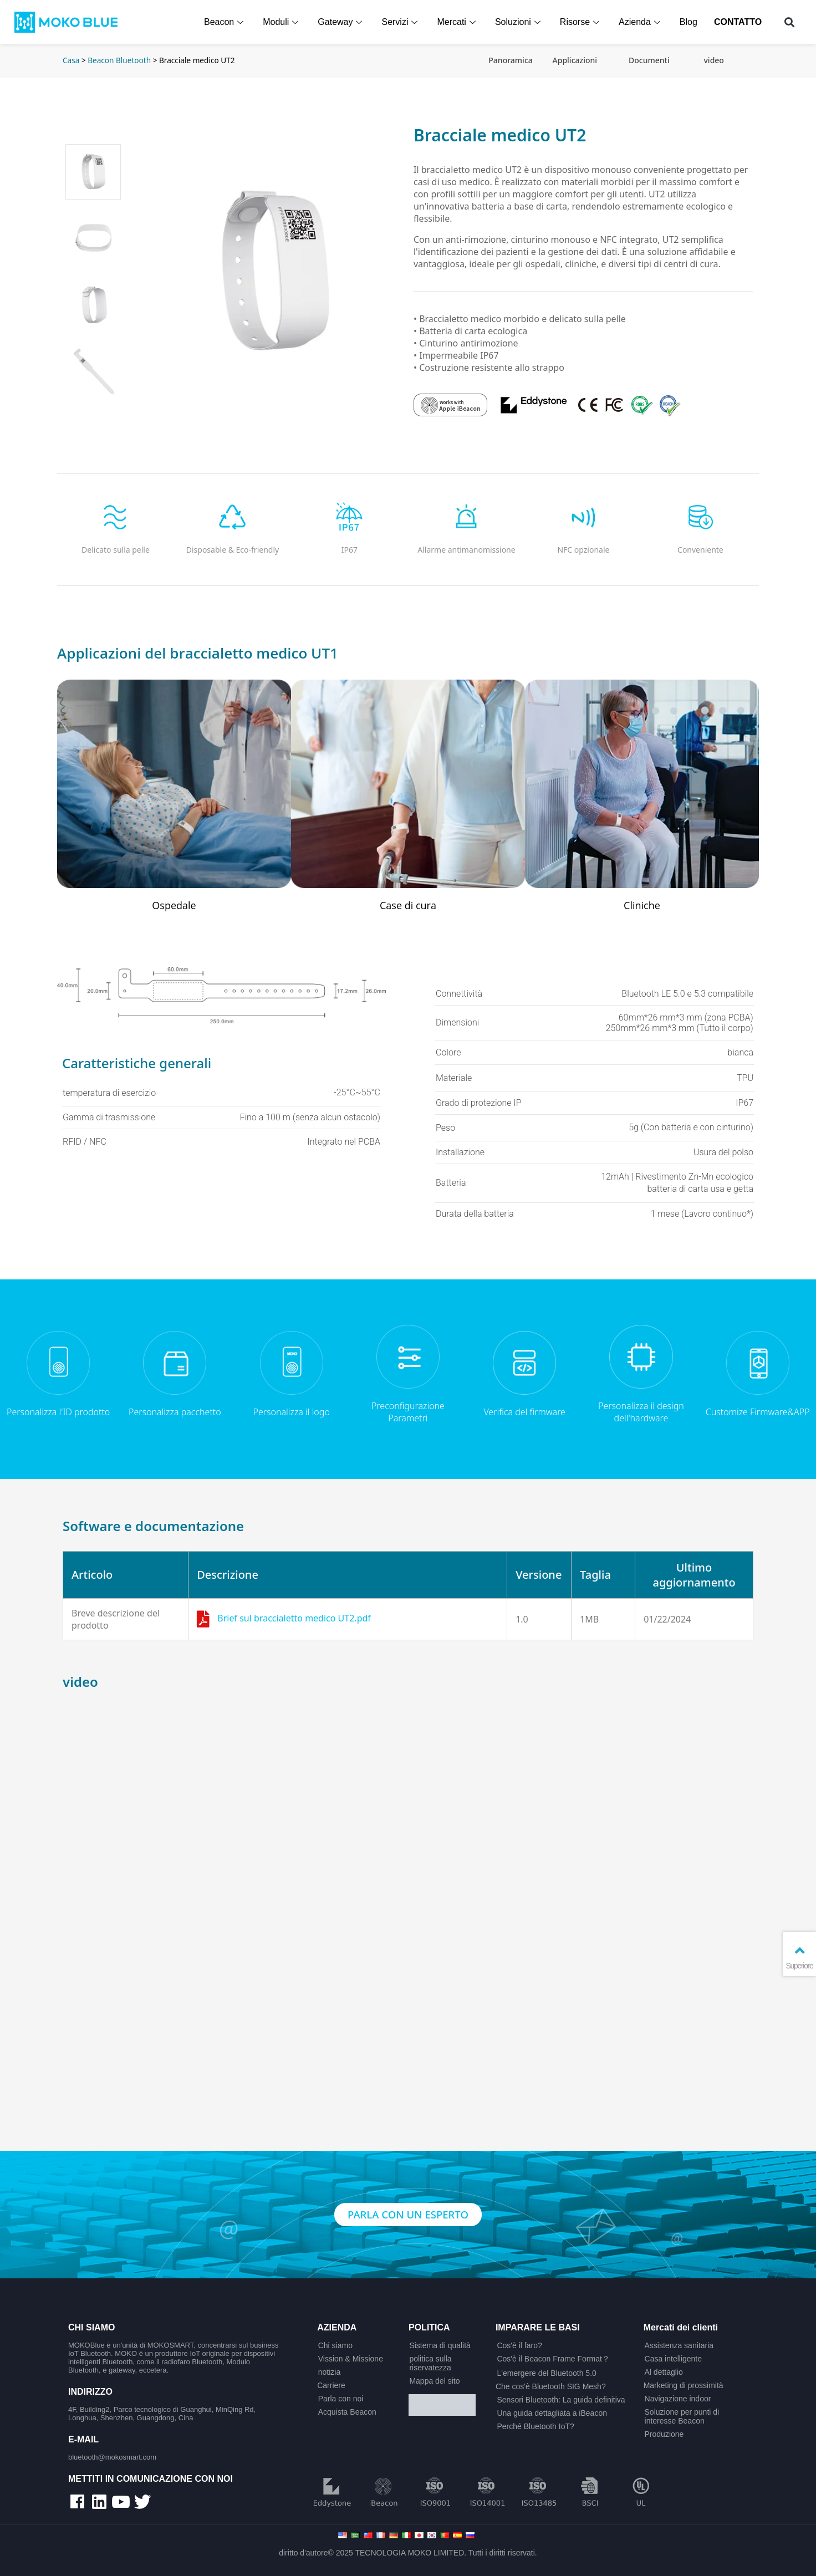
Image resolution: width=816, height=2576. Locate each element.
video (713, 60)
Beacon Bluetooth (119, 60)
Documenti (649, 60)
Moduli (282, 22)
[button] (790, 22)
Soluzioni (520, 22)
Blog (689, 22)
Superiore (799, 1956)
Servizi (401, 22)
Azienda (641, 22)
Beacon (226, 22)
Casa (71, 60)
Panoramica (510, 60)
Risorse (581, 22)
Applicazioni (575, 60)
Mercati (457, 22)
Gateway (341, 22)
